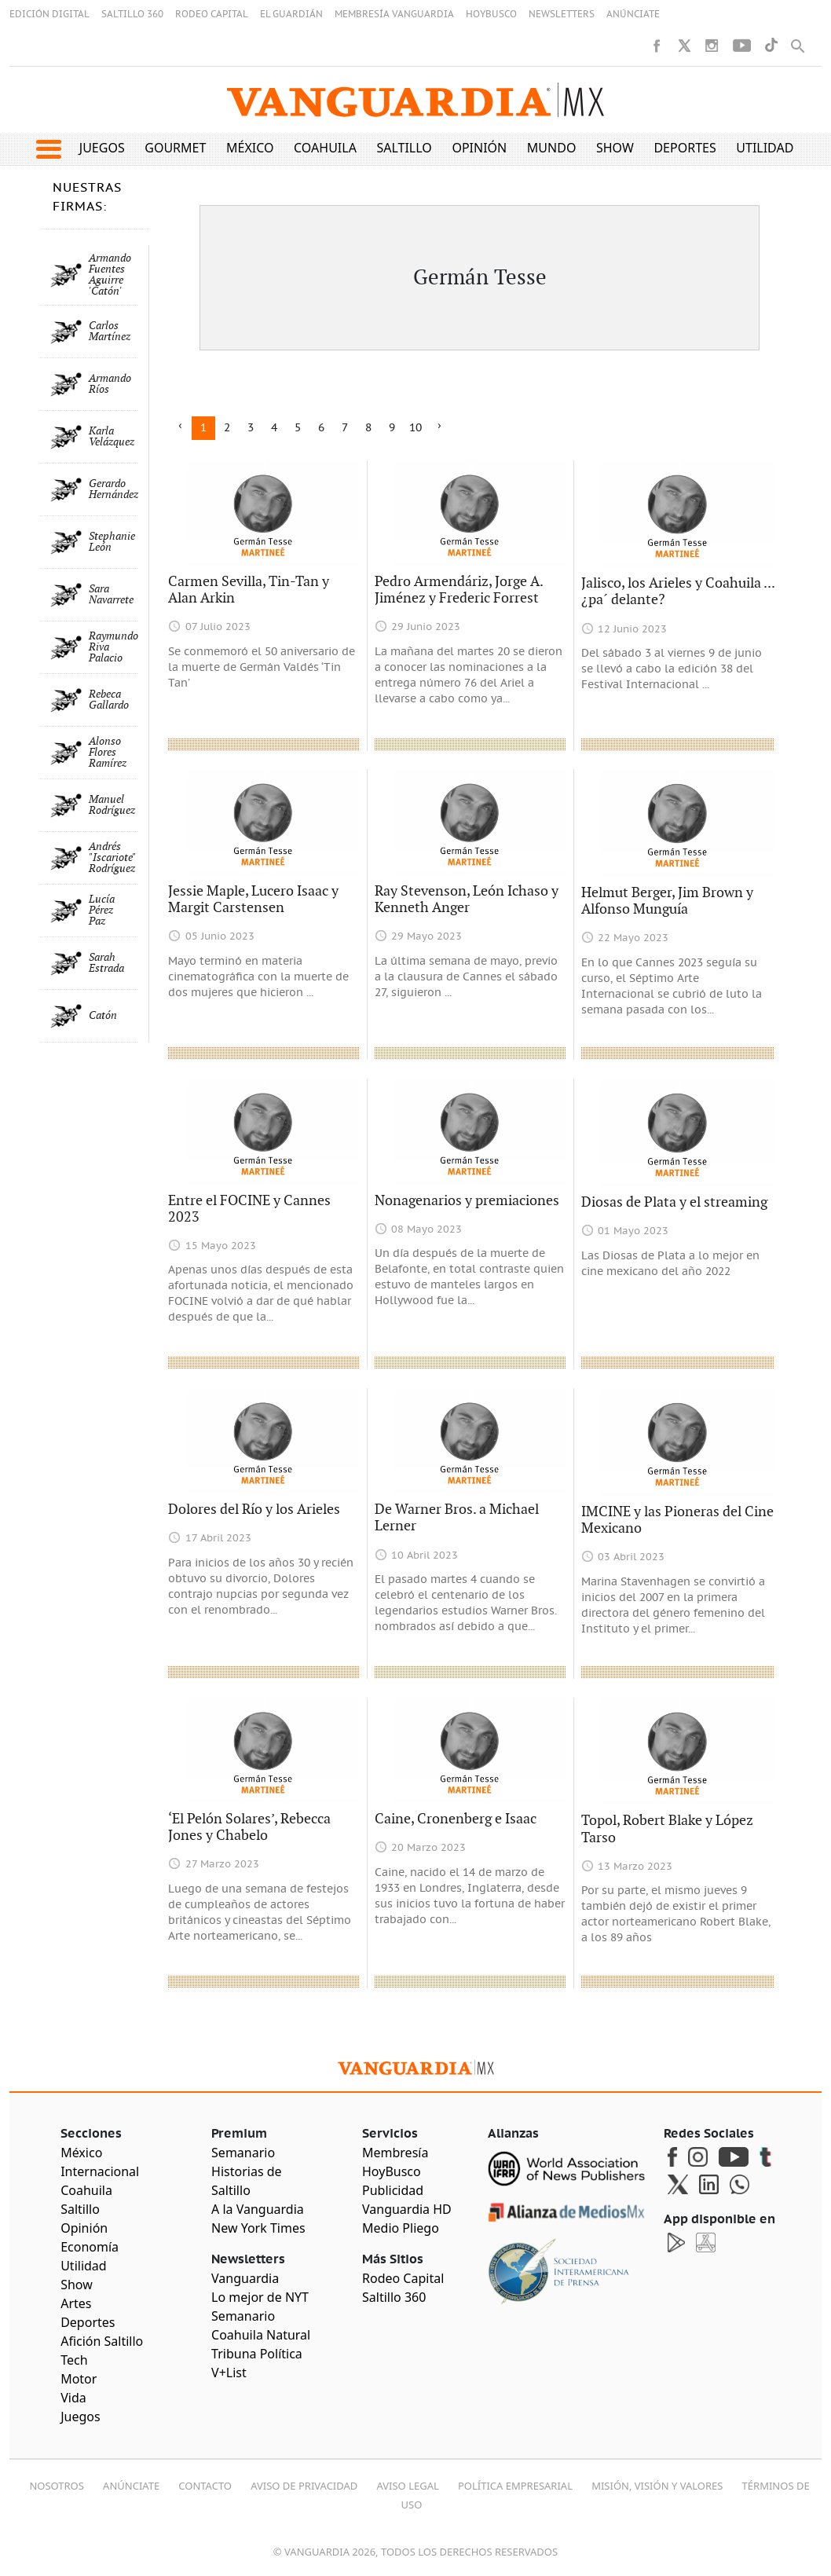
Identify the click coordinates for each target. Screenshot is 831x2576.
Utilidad (764, 147)
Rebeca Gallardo (109, 700)
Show (615, 147)
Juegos (102, 147)
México (250, 147)
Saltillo (403, 147)
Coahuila (325, 147)
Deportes (684, 147)
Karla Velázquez (111, 437)
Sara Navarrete (111, 595)
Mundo (552, 147)
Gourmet (175, 147)
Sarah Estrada (106, 963)
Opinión (479, 147)
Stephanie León (112, 542)
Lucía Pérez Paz (102, 910)
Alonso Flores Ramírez (107, 752)
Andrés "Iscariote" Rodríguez (112, 857)
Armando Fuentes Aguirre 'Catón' (110, 275)
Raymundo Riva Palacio (113, 647)
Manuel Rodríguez (112, 805)
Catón (103, 1015)
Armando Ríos (110, 384)
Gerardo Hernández (113, 489)
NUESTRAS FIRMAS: (87, 197)
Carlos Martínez (109, 332)
